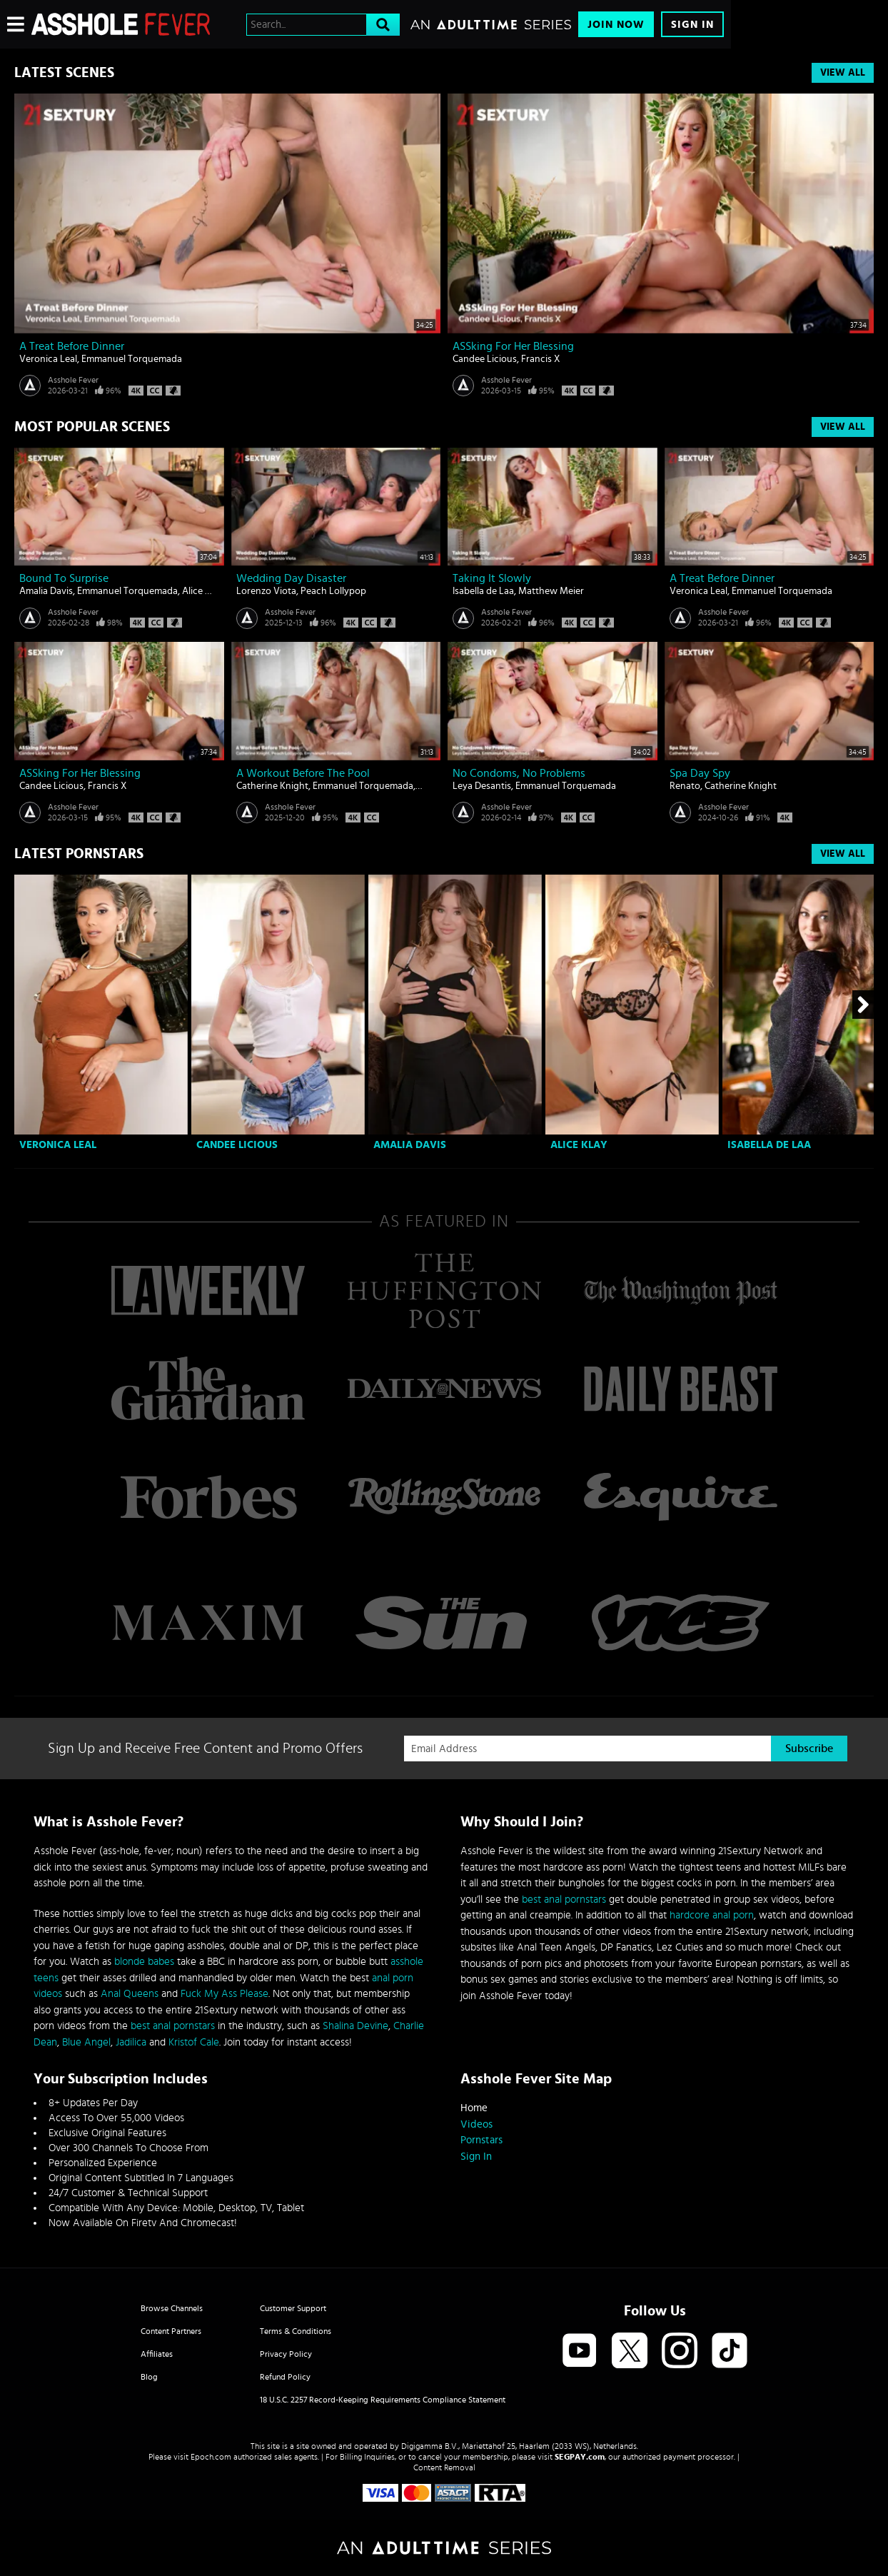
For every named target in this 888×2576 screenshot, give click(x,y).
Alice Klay (202, 591)
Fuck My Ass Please (224, 1993)
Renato (685, 786)
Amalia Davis (46, 591)
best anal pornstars (173, 2026)
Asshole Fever (73, 380)
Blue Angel (86, 2042)
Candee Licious (485, 359)
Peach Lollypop (333, 591)
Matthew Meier (551, 591)
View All (842, 73)
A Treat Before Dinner (71, 346)
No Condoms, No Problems (519, 773)
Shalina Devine (355, 2026)
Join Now (616, 24)
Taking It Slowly (492, 578)
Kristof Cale (193, 2042)
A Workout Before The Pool (303, 773)
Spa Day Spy (700, 773)
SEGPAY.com (580, 2456)
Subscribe (809, 1748)
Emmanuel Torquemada (131, 359)
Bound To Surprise (64, 578)
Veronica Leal (48, 359)
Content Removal (444, 2467)
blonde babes (144, 1961)
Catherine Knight (272, 786)
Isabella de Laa (483, 591)
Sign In (692, 24)
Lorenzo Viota (266, 591)
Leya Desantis (482, 786)
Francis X (540, 359)
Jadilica (131, 2042)
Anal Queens (129, 1993)
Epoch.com (211, 2456)
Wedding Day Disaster (291, 578)
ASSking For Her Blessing (513, 346)
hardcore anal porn (712, 1915)
